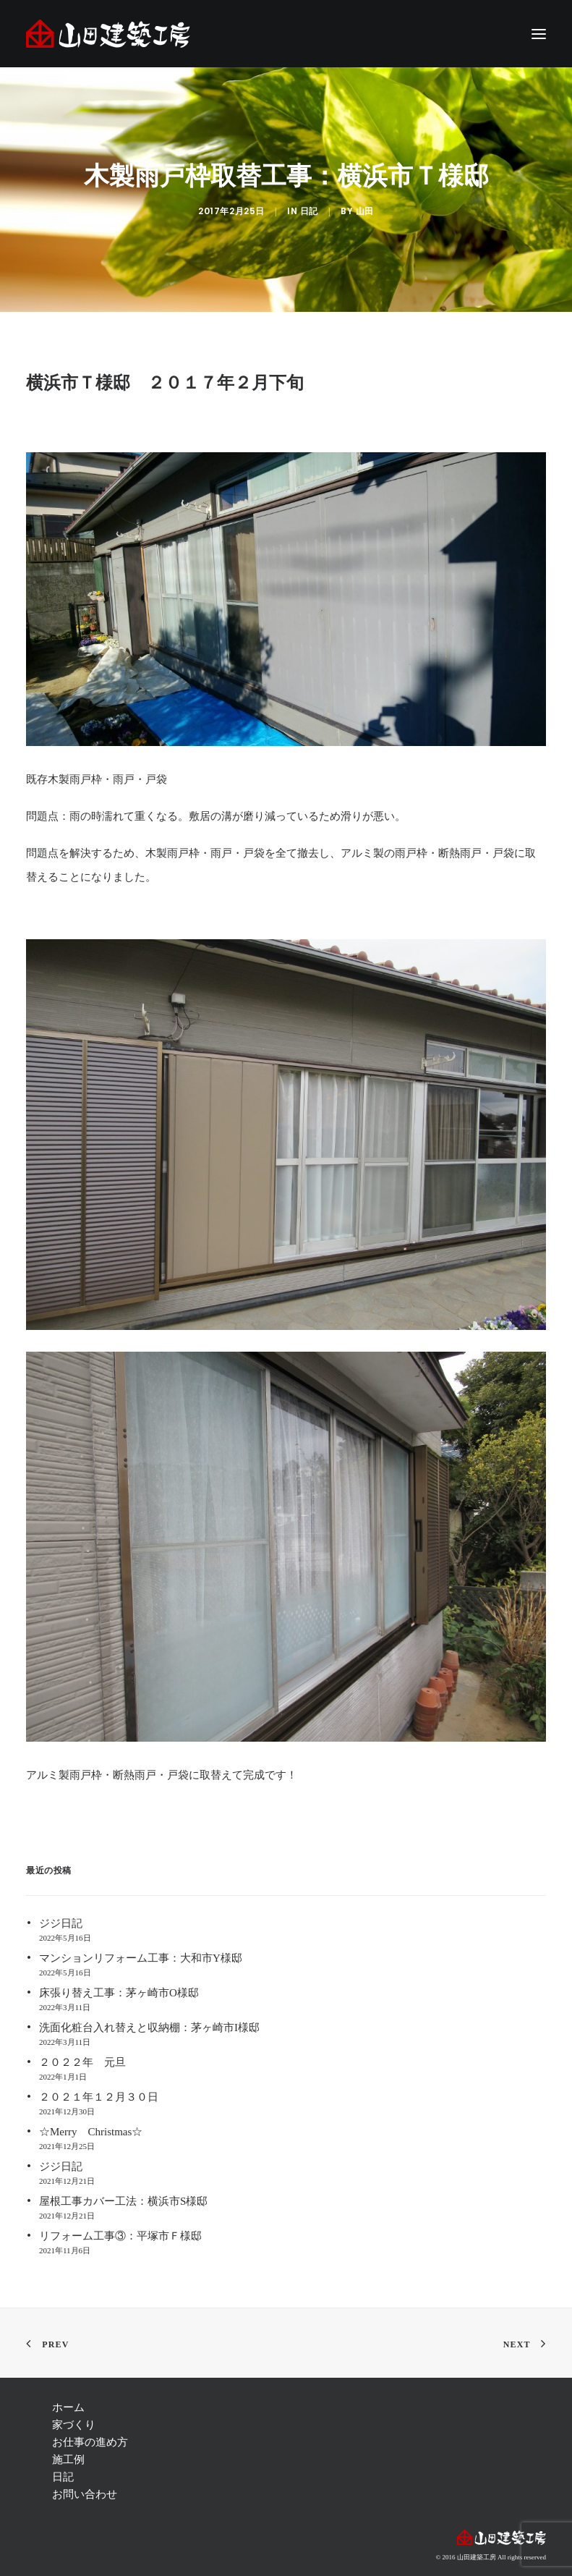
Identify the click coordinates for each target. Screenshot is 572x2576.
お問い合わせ (84, 2494)
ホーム (68, 2407)
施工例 (68, 2459)
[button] (538, 33)
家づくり (73, 2425)
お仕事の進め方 (90, 2442)
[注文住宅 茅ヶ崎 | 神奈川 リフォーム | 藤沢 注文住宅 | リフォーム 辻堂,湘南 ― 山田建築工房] (108, 34)
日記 (309, 211)
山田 (365, 211)
